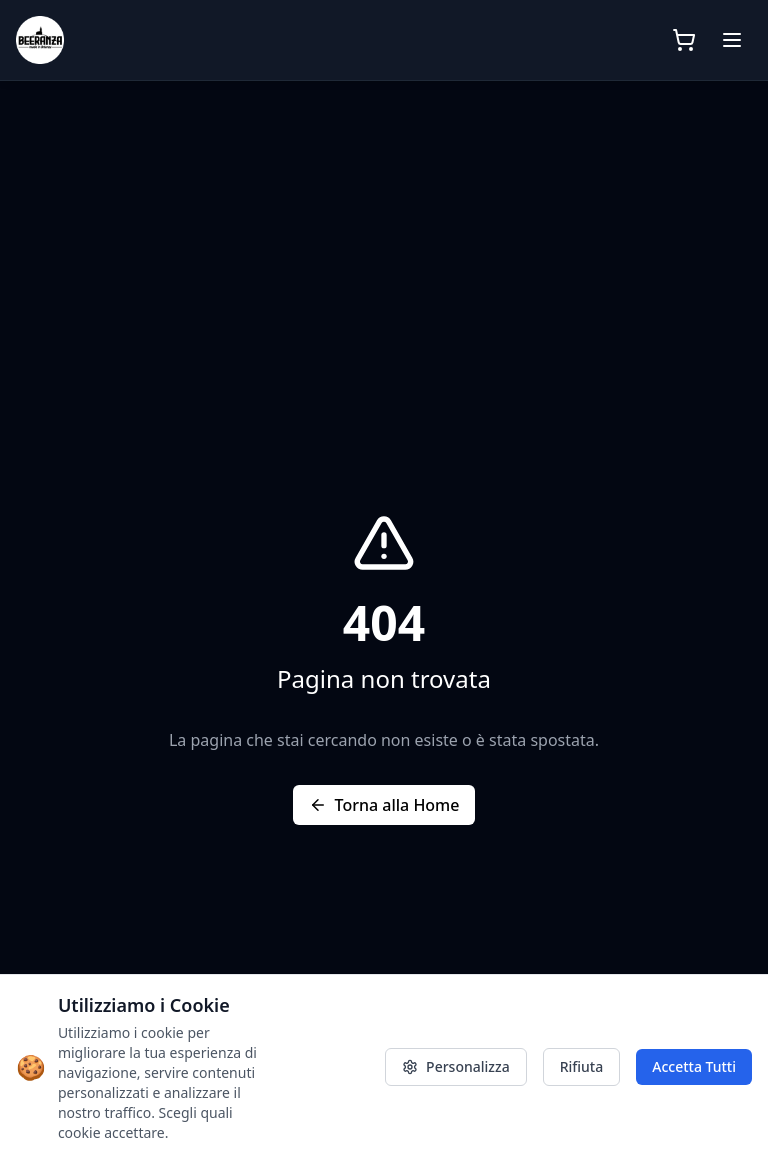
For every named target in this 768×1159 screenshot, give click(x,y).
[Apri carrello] (684, 40)
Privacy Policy (325, 1066)
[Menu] (732, 40)
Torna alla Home (384, 805)
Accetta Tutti (694, 1066)
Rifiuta (582, 1066)
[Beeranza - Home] (143, 40)
